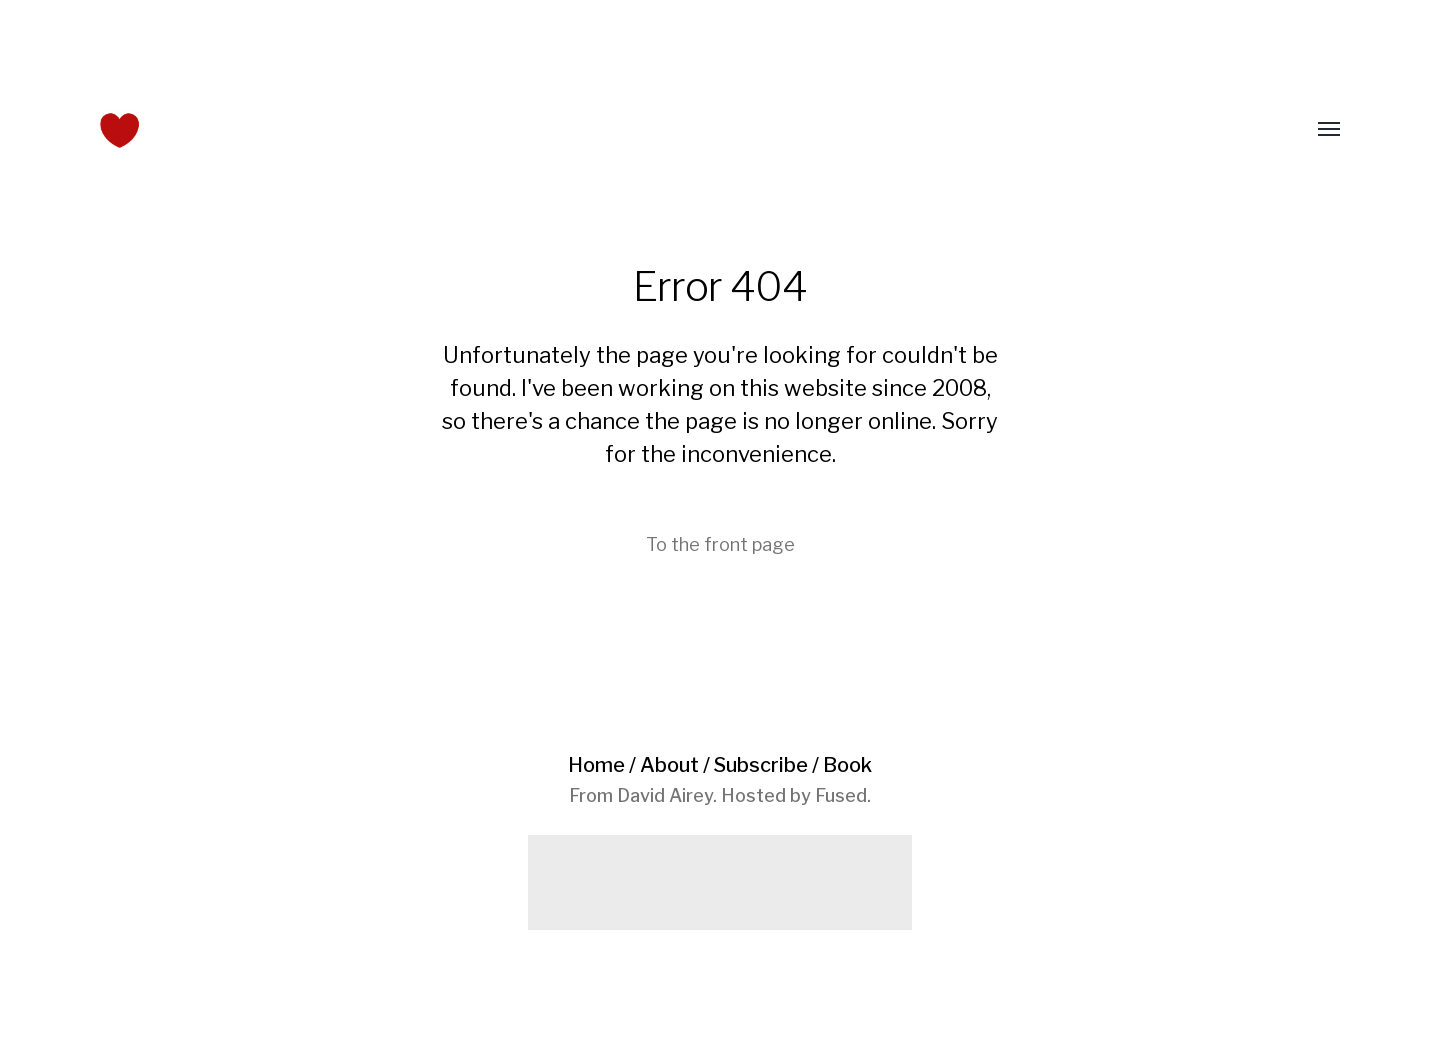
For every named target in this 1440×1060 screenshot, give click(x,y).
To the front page (720, 544)
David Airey (665, 795)
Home (596, 765)
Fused (841, 795)
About (669, 765)
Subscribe (761, 765)
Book (847, 765)
